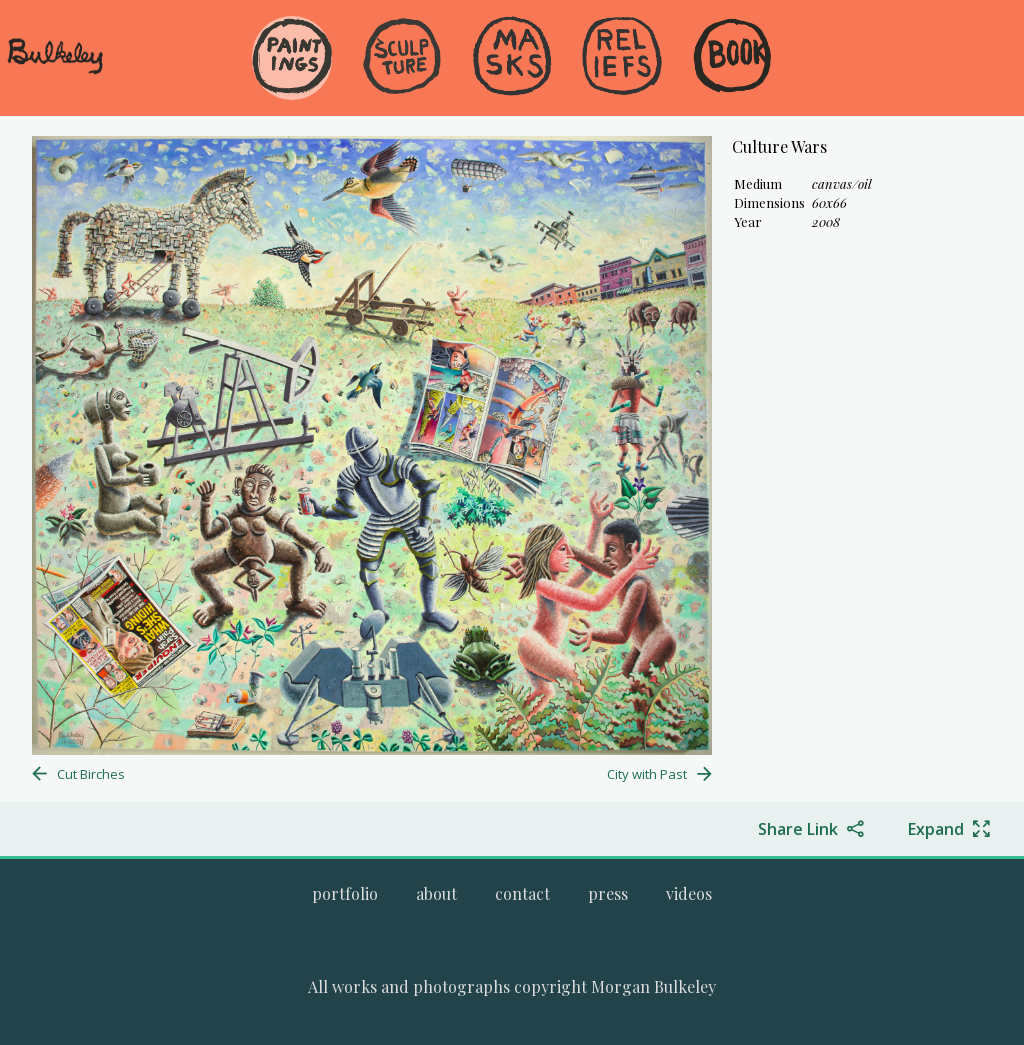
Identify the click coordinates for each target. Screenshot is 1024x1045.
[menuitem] (292, 89)
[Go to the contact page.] (522, 893)
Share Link (798, 829)
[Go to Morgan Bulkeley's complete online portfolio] (345, 893)
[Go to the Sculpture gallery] (402, 58)
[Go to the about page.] (436, 893)
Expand (936, 829)
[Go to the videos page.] (689, 893)
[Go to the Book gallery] (732, 58)
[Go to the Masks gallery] (512, 58)
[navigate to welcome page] (55, 71)
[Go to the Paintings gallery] (292, 58)
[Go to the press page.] (608, 893)
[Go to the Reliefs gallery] (622, 58)
